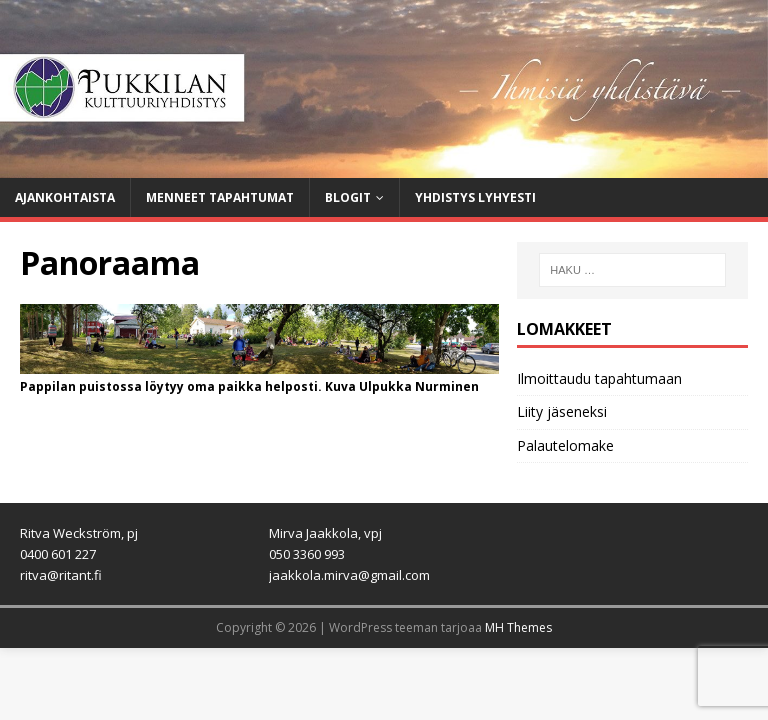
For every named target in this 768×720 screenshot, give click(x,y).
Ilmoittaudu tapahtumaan (599, 378)
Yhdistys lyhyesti (475, 197)
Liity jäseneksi (562, 411)
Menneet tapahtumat (220, 197)
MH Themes (518, 627)
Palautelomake (565, 445)
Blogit (348, 197)
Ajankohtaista (65, 197)
